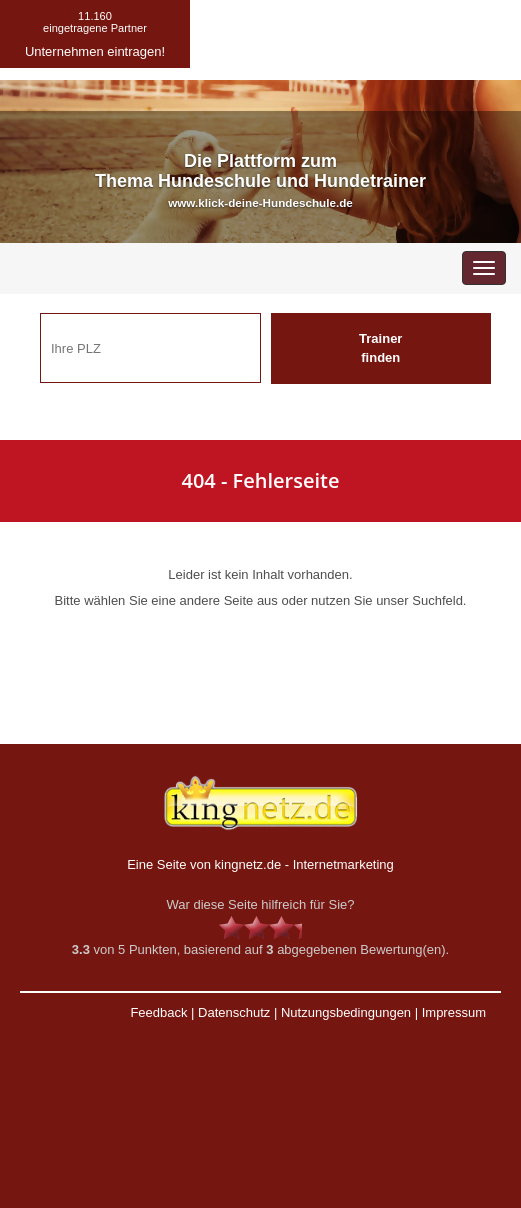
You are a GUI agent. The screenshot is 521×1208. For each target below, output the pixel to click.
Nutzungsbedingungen (346, 1012)
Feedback (158, 1012)
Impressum (454, 1012)
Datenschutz (234, 1012)
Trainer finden (380, 348)
